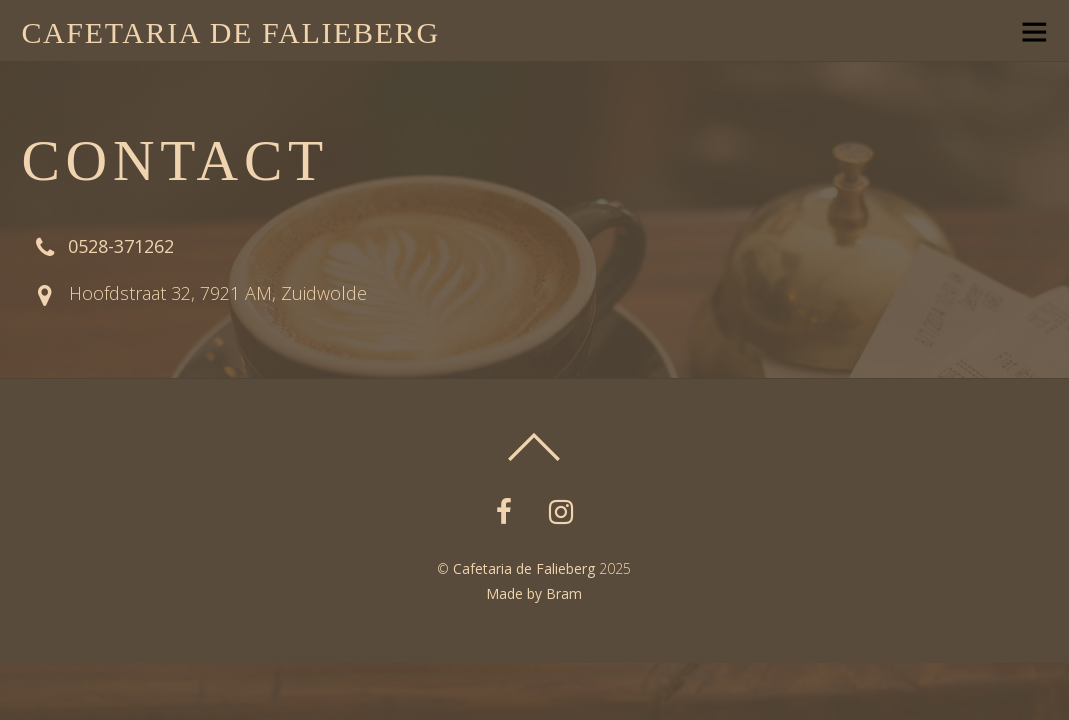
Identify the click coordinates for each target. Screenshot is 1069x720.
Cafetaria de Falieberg (524, 568)
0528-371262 (121, 246)
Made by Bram (534, 593)
